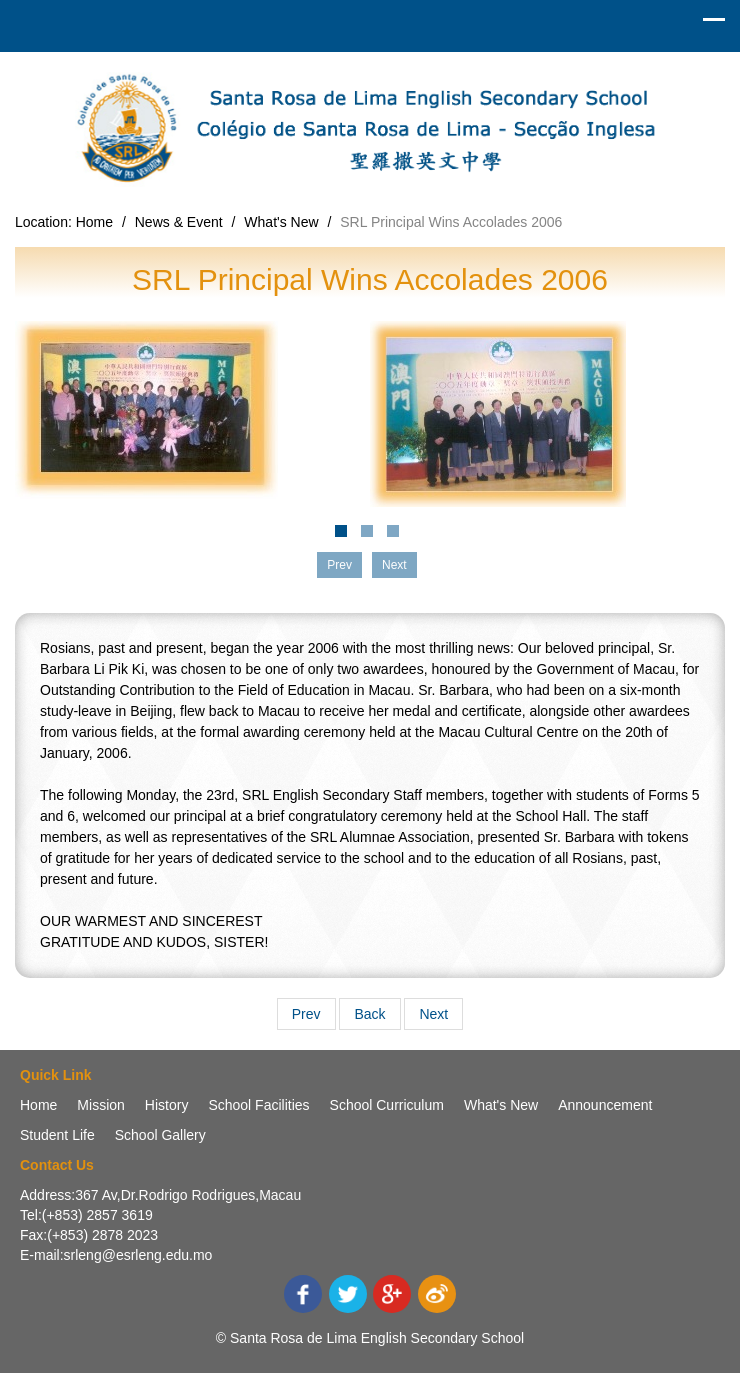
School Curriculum (387, 1105)
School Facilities (258, 1105)
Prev (306, 1014)
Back (369, 1014)
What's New (281, 222)
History (167, 1105)
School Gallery (160, 1135)
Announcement (605, 1105)
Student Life (57, 1135)
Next (433, 1014)
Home (94, 222)
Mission (100, 1105)
